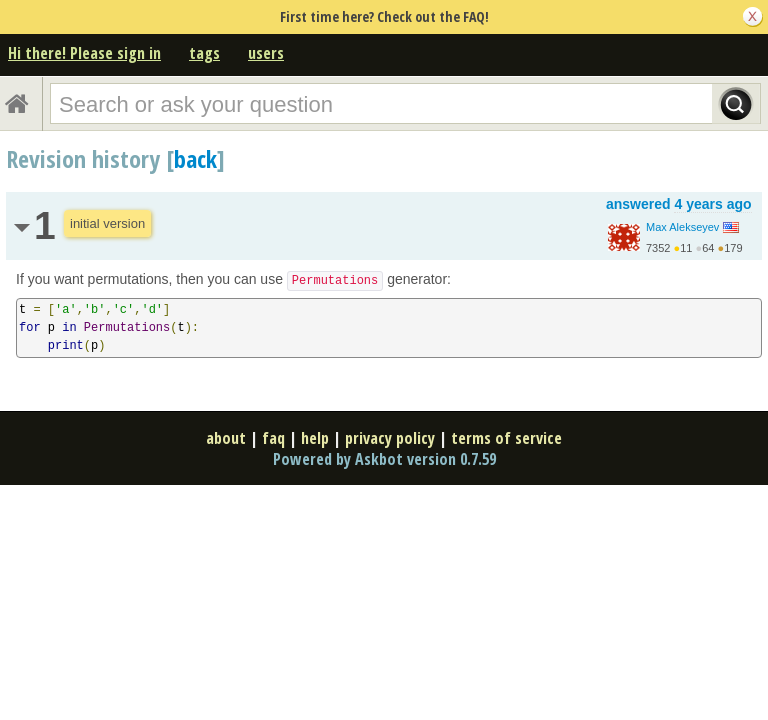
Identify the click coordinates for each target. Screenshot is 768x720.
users (266, 53)
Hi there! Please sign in (84, 53)
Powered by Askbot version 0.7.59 (384, 459)
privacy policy (390, 438)
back (195, 158)
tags (204, 53)
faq (273, 438)
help (315, 438)
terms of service (506, 438)
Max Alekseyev (682, 227)
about (226, 438)
